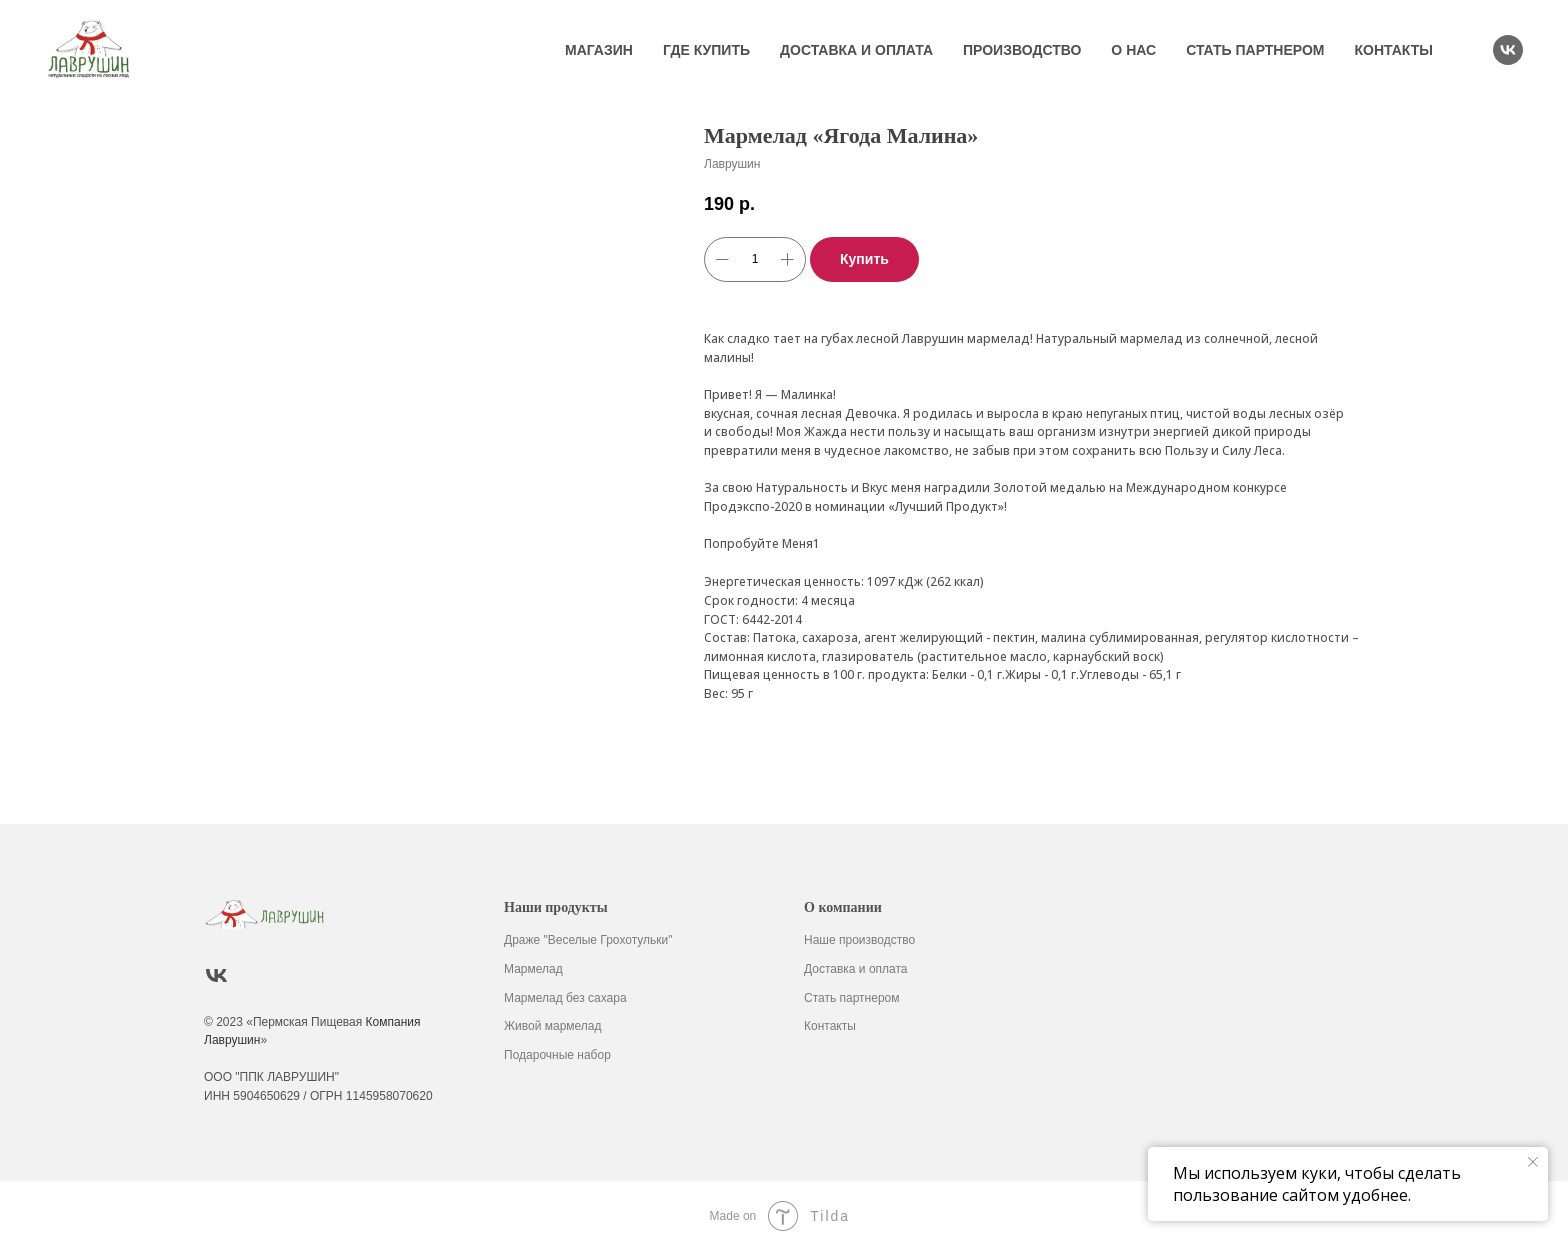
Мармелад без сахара (565, 998)
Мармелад (533, 969)
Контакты (1394, 50)
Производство (1022, 50)
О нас (1133, 50)
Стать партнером (1255, 50)
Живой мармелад (553, 1026)
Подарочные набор (557, 1055)
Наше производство (859, 940)
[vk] (1508, 50)
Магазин (599, 50)
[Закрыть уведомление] (1533, 1162)
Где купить (706, 50)
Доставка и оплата (856, 50)
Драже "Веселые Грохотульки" (588, 940)
